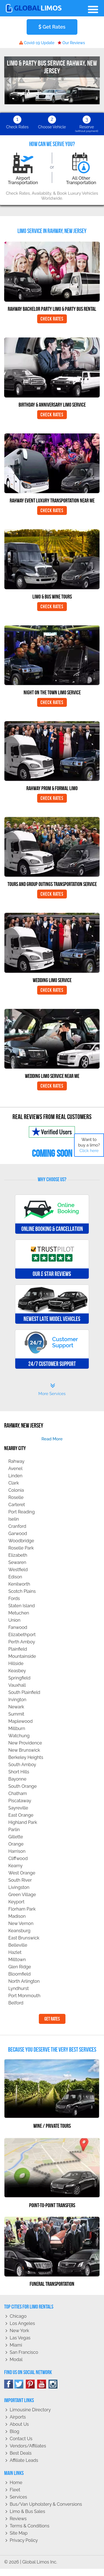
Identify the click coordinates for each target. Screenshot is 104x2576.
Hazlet (14, 1952)
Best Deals (21, 2453)
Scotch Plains (22, 1591)
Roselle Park (21, 1548)
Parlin (14, 1829)
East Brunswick (23, 1938)
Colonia (16, 1490)
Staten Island (21, 1605)
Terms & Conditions (29, 2526)
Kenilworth (19, 1584)
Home (16, 2482)
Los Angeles (22, 2323)
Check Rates (52, 319)
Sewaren (17, 1562)
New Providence (25, 1743)
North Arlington (24, 1981)
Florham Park (21, 1909)
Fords (14, 1598)
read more (51, 1438)
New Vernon (20, 1923)
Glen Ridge (19, 1966)
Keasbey (17, 1670)
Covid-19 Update (37, 43)
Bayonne (17, 1779)
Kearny (15, 1865)
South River (20, 1880)
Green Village (22, 1894)
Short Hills (18, 1771)
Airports (18, 2417)
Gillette (15, 1836)
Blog (14, 2431)
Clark (13, 1483)
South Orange (22, 1786)
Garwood (17, 1533)
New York (19, 2330)
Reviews (18, 2518)
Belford (15, 2003)
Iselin (13, 1519)
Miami (16, 2345)
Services (18, 2497)
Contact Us (21, 2438)
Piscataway (19, 1800)
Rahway (16, 1461)
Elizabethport (21, 1634)
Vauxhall (17, 1685)
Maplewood (20, 1721)
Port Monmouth (24, 1995)
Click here (88, 1150)
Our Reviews (71, 43)
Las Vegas (20, 2337)
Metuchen (18, 1613)
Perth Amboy (21, 1641)
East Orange (20, 1815)
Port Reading (21, 1511)
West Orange (21, 1873)
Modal (16, 2359)
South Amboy (22, 1764)
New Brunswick (24, 1750)
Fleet (15, 2489)
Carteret (16, 1504)
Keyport (16, 1901)
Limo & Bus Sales (27, 2511)
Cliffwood (18, 1858)
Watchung (19, 1735)
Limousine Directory (30, 2409)
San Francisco (24, 2352)
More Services (51, 1389)
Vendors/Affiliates (28, 2446)
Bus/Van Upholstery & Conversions (46, 2504)
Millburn (16, 1728)
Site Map (18, 2533)
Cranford (17, 1526)
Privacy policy (24, 2540)
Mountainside (22, 1656)
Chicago (18, 2316)
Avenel (15, 1468)
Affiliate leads (24, 2460)
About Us (19, 2424)
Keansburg (19, 1930)
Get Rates (52, 27)
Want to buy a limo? (89, 1145)
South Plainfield (24, 1692)
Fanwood (17, 1627)
